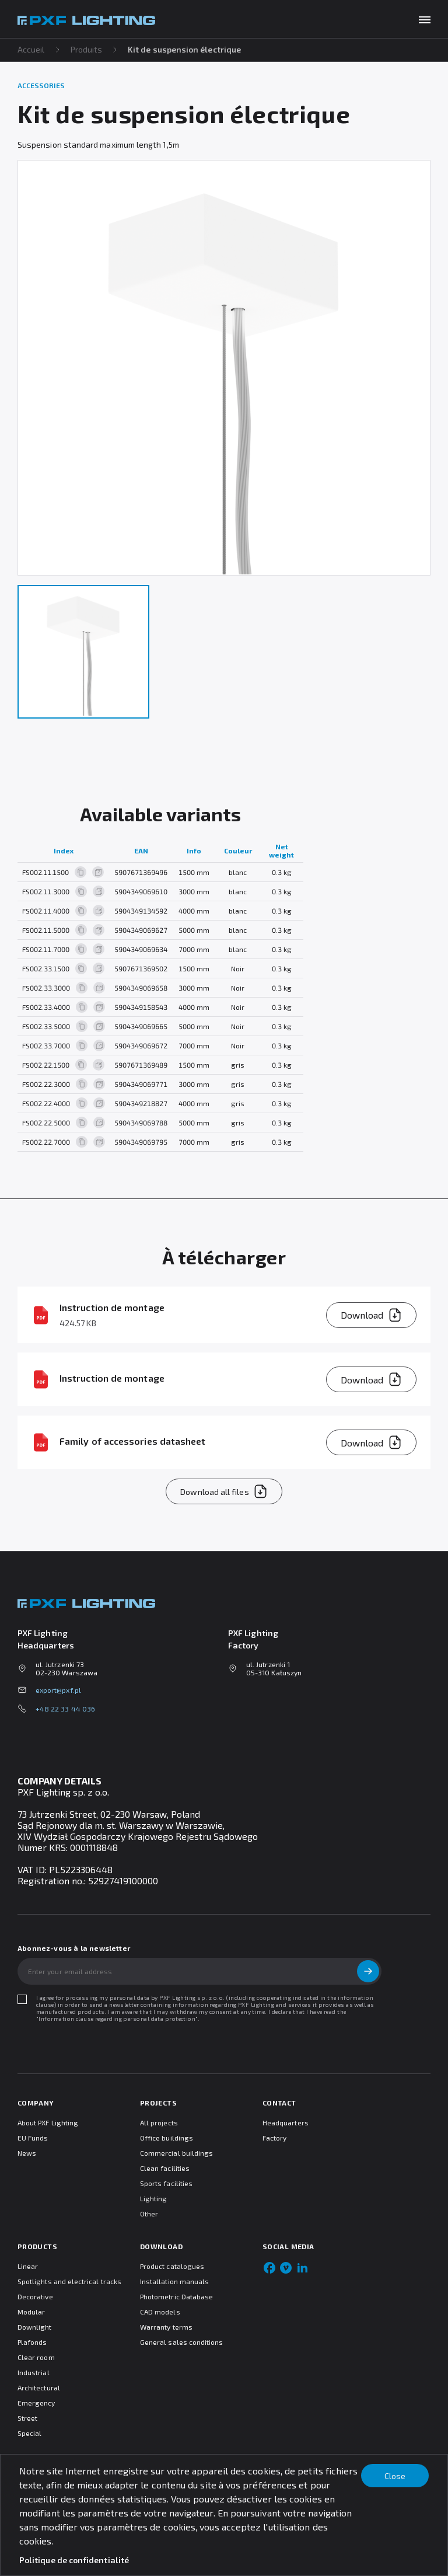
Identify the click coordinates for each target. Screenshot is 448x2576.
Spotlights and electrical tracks (69, 2281)
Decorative (35, 2296)
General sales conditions (181, 2342)
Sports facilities (166, 2183)
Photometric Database (176, 2296)
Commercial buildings (176, 2153)
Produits (87, 49)
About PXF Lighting (48, 2122)
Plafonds (32, 2342)
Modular (31, 2311)
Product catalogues (172, 2266)
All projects (159, 2122)
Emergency (36, 2403)
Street (27, 2418)
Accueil (31, 49)
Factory (274, 2138)
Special (29, 2433)
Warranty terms (166, 2327)
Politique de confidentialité (74, 2560)
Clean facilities (165, 2168)
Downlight (35, 2327)
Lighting (153, 2198)
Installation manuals (174, 2281)
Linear (28, 2266)
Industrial (34, 2372)
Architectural (39, 2387)
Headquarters (285, 2122)
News (27, 2153)
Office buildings (166, 2138)
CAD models (160, 2311)
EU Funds (33, 2138)
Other (149, 2213)
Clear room (36, 2357)
